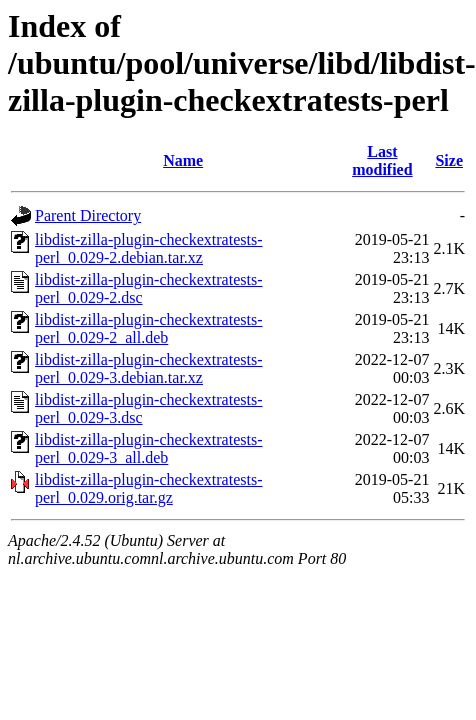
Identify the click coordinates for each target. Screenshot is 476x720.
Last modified (382, 160)
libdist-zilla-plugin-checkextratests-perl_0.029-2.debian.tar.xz (148, 248)
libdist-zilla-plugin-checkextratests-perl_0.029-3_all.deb (148, 448)
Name (183, 160)
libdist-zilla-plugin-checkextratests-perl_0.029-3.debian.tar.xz (148, 368)
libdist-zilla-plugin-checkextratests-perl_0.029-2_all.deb (148, 328)
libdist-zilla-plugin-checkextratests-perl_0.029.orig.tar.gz (148, 488)
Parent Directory (88, 215)
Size (449, 160)
